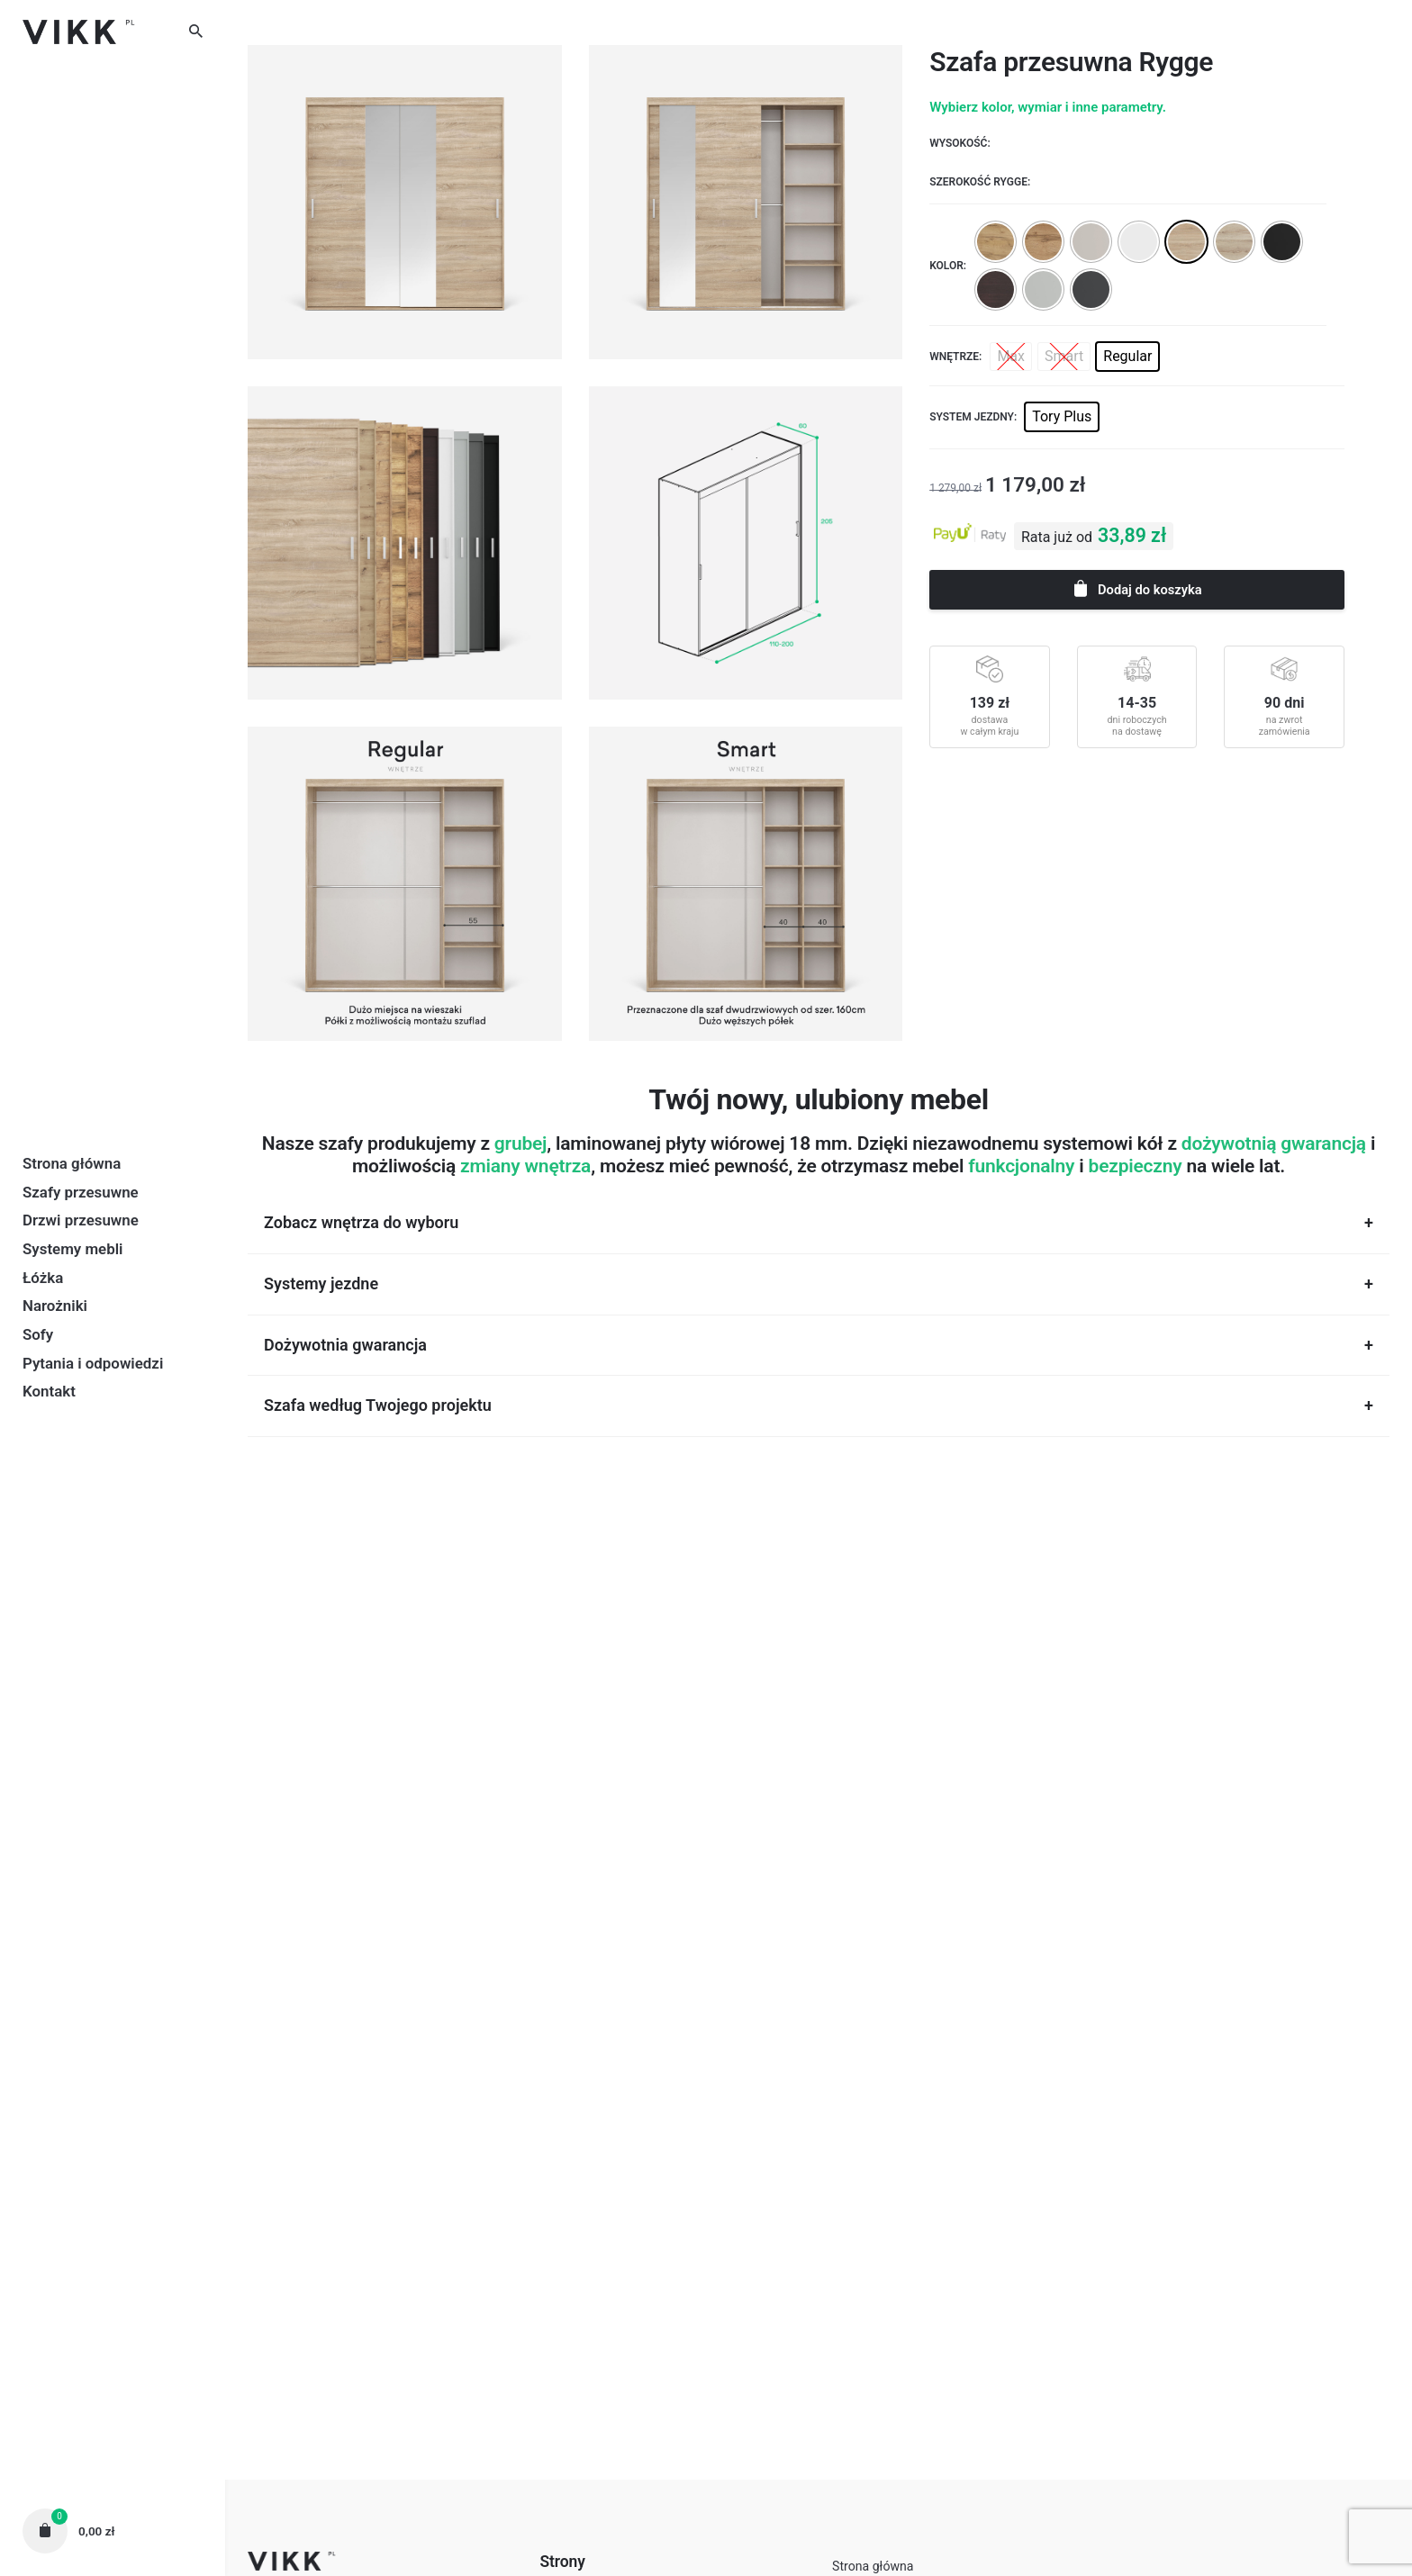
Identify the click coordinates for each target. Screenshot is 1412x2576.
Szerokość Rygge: (979, 182)
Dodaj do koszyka (1136, 588)
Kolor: (947, 265)
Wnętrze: (955, 356)
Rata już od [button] (1056, 537)
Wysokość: (960, 143)
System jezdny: (973, 417)
